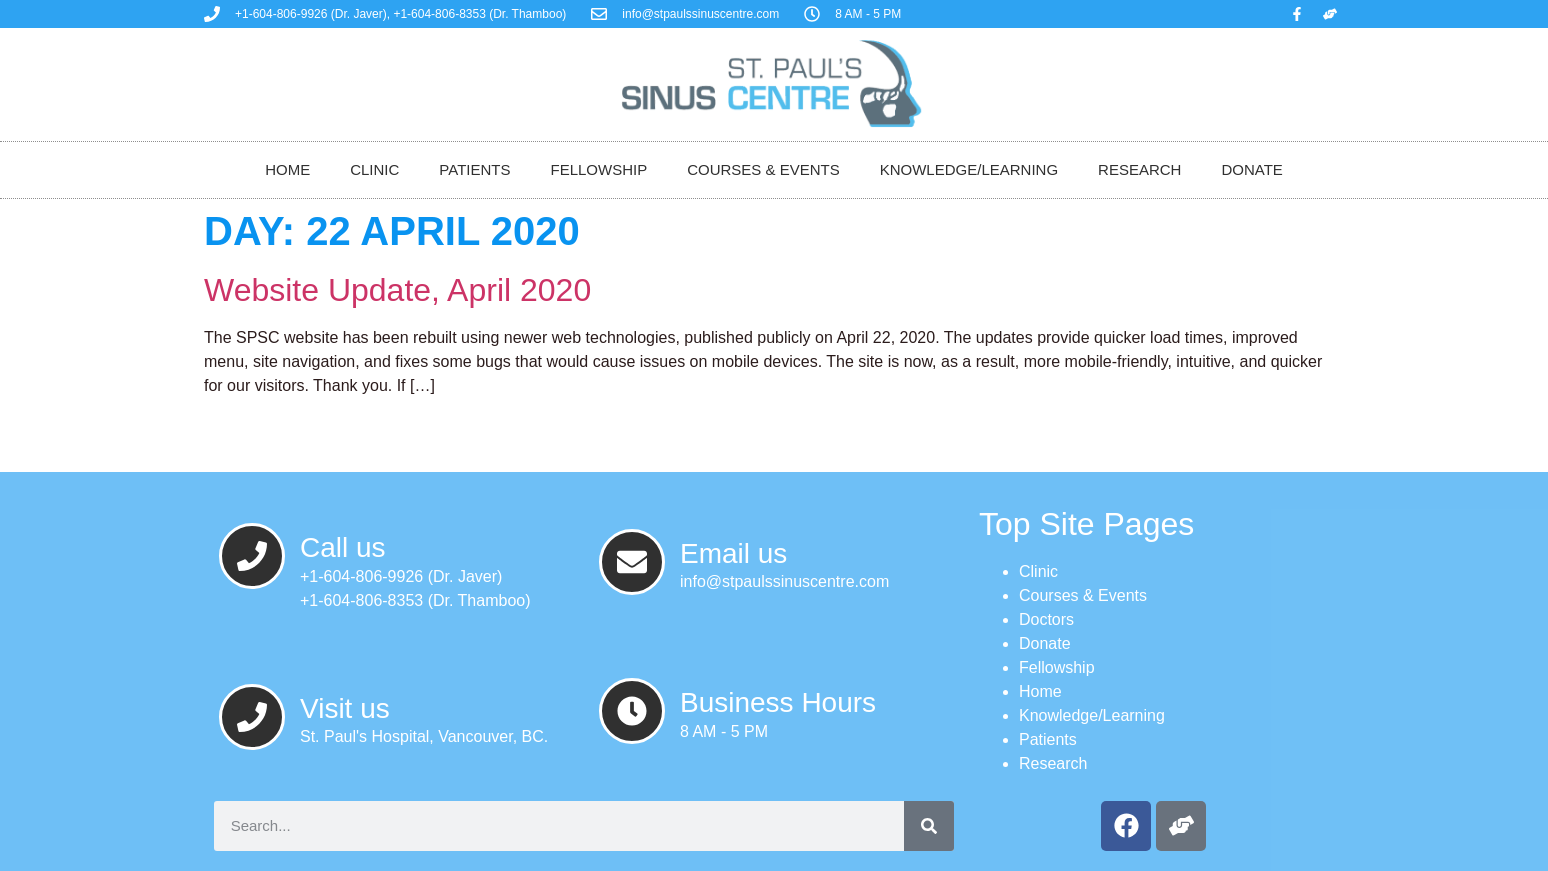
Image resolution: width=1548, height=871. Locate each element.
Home (287, 169)
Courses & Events (763, 169)
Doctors (1046, 619)
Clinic (374, 169)
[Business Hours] (632, 711)
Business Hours (778, 702)
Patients (474, 169)
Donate (1251, 169)
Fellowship (598, 169)
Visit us (345, 708)
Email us (733, 553)
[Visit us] (252, 717)
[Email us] (632, 562)
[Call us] (252, 556)
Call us (343, 547)
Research (1139, 169)
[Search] (929, 826)
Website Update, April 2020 (397, 290)
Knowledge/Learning (969, 169)
